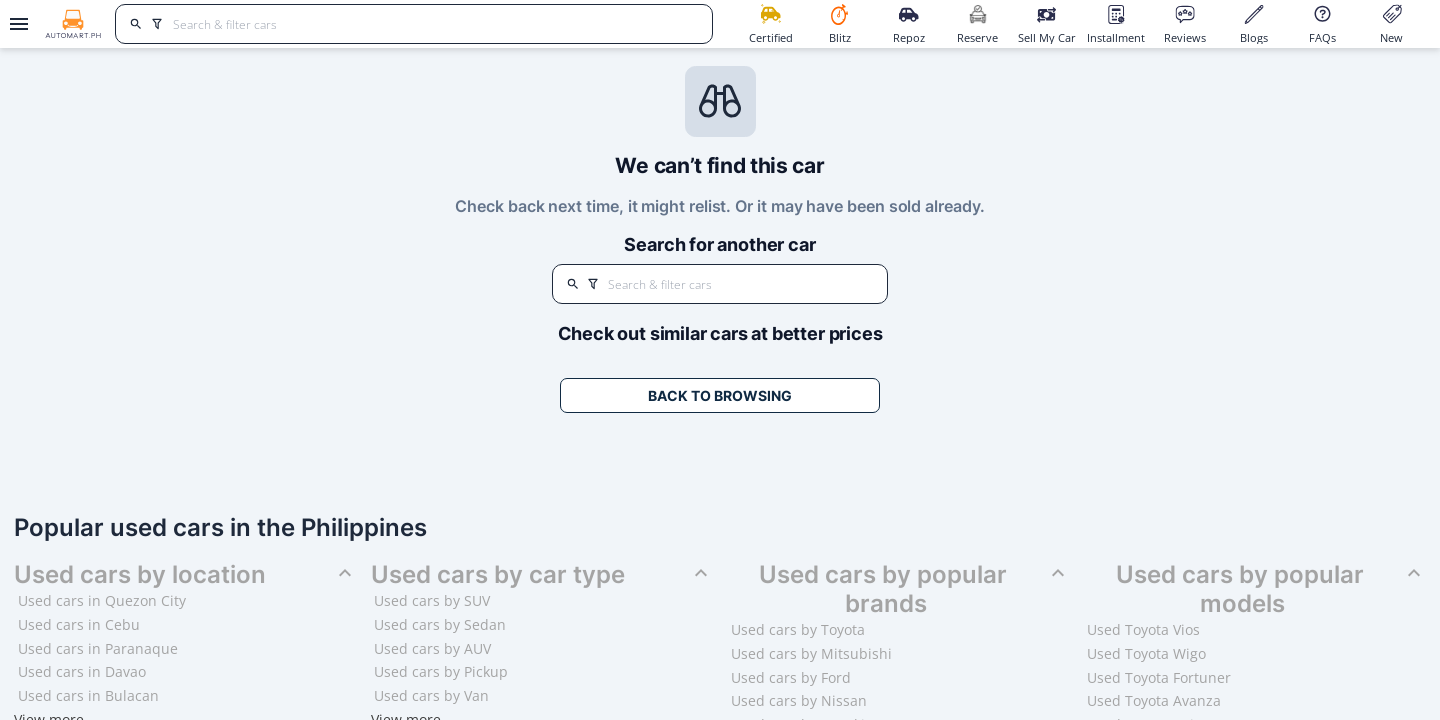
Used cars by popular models (1271, 589)
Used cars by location (185, 575)
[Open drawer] (15, 24)
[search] (136, 24)
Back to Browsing (720, 395)
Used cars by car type (542, 575)
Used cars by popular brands (914, 589)
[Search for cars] (435, 24)
